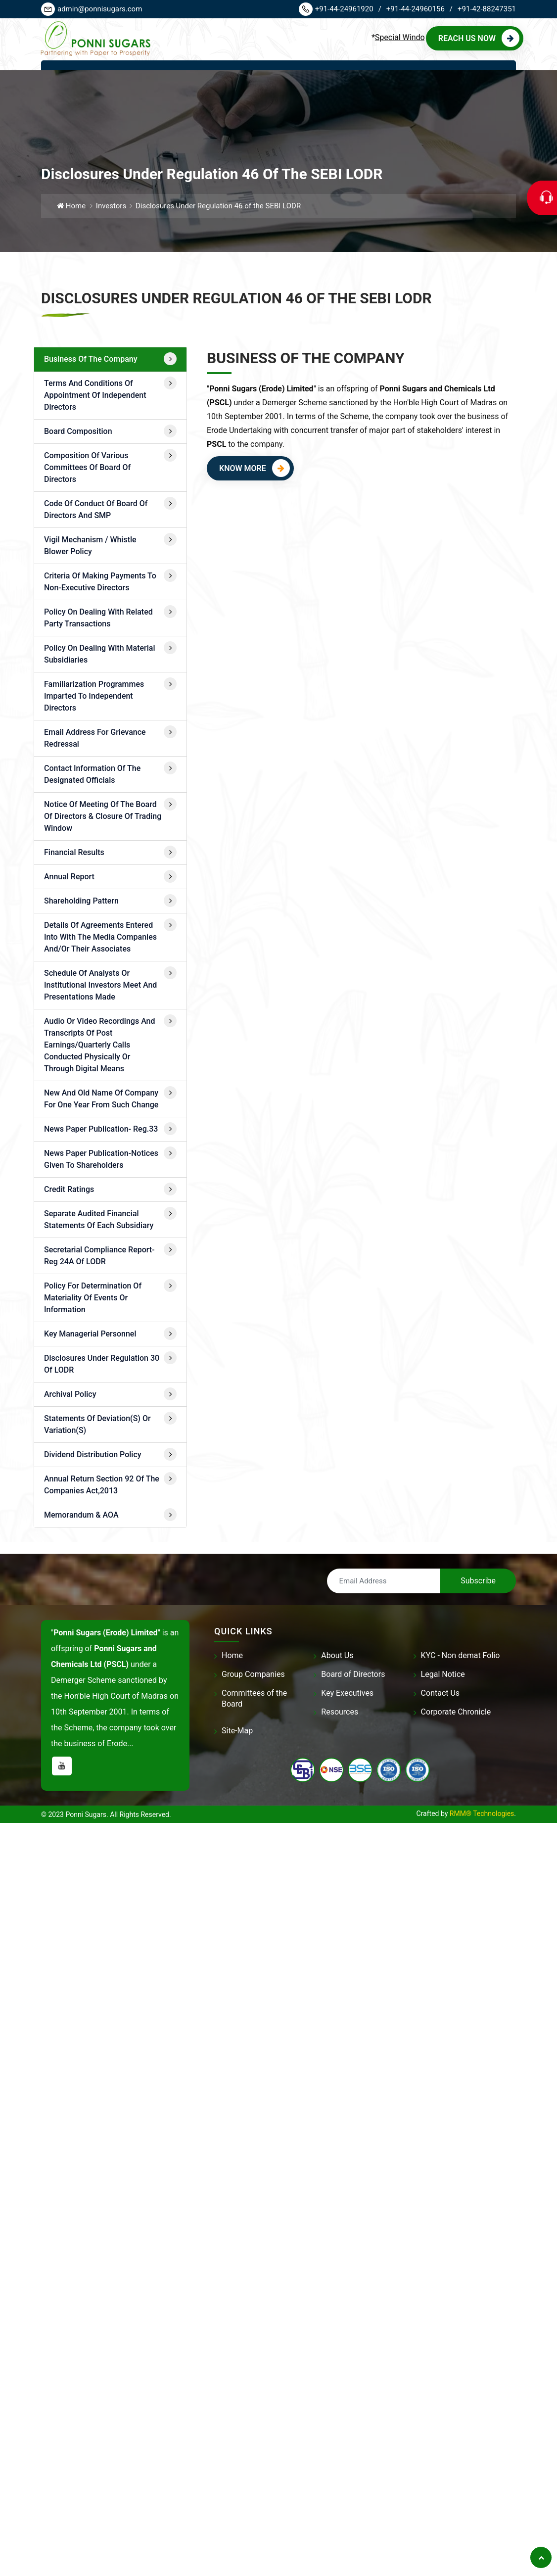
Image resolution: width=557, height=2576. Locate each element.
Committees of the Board (254, 1698)
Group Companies (253, 1674)
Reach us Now (478, 38)
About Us (337, 1655)
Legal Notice (443, 1674)
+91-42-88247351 (487, 8)
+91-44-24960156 (419, 9)
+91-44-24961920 (340, 9)
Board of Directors (353, 1674)
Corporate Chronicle (456, 1712)
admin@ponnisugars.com (91, 9)
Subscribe (478, 1580)
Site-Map (237, 1730)
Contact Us (440, 1693)
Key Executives (347, 1693)
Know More (254, 473)
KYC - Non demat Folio (460, 1655)
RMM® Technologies (482, 1813)
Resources (339, 1712)
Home (71, 205)
